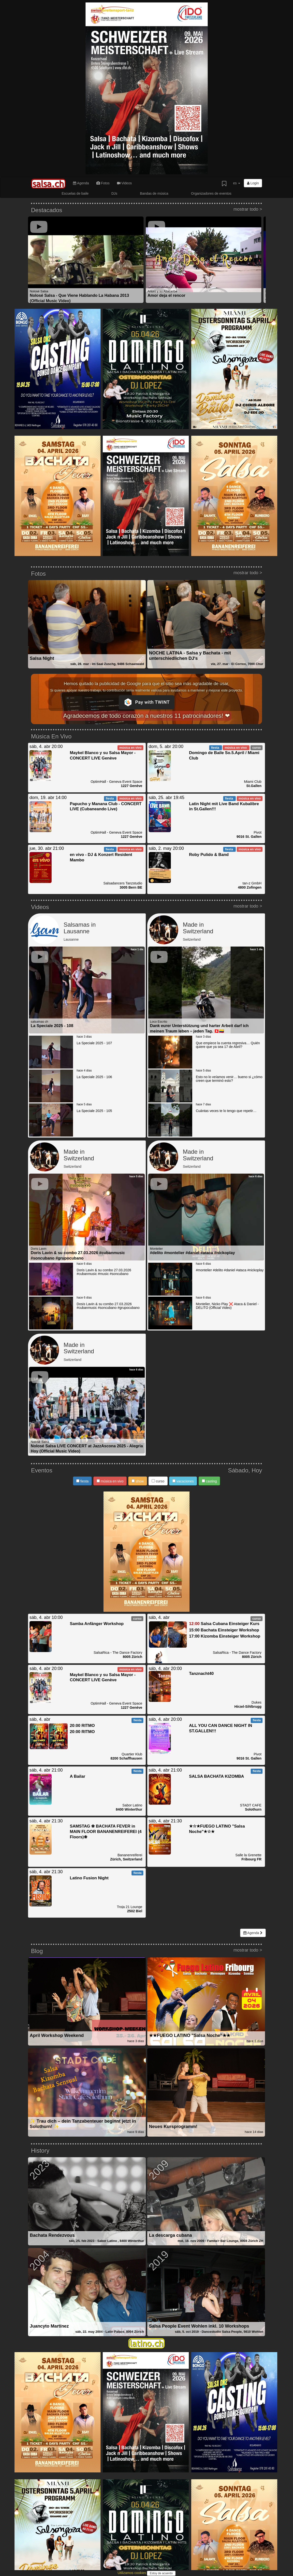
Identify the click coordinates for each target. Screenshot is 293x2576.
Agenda (81, 183)
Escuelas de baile (75, 193)
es (236, 183)
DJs (114, 193)
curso (158, 1481)
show (138, 1481)
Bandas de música (154, 193)
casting (209, 1481)
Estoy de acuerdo (161, 2573)
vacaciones (183, 1481)
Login (253, 183)
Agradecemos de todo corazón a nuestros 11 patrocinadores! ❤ (146, 715)
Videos (124, 183)
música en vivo (110, 1481)
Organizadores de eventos (211, 193)
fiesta (82, 1481)
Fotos (103, 183)
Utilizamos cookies (132, 2573)
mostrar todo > (247, 209)
